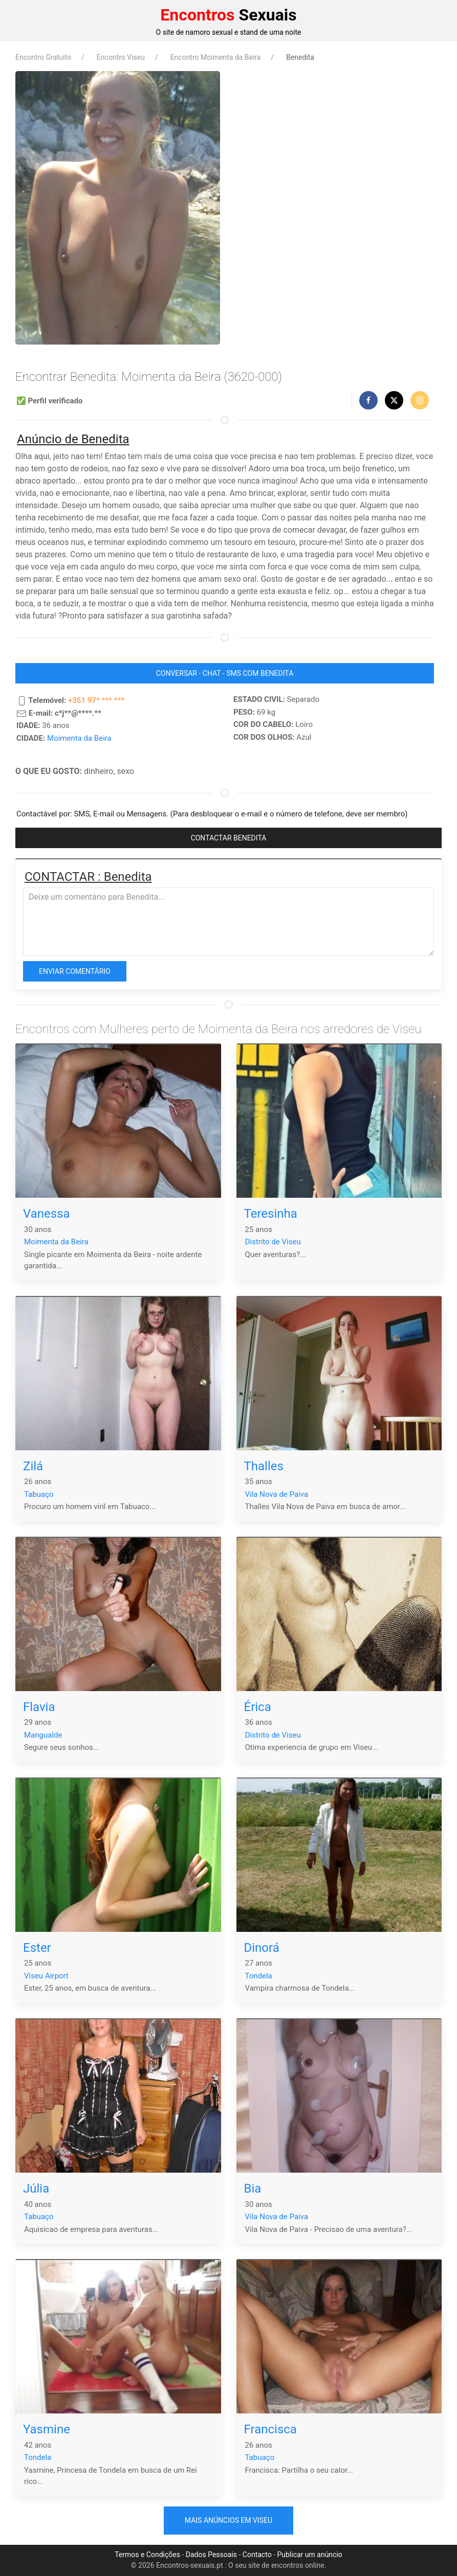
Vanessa (46, 1213)
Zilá (33, 1466)
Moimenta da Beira (79, 738)
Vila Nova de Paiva (277, 1494)
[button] (368, 400)
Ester (37, 1948)
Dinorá (261, 1948)
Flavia (39, 1707)
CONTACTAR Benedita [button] (229, 838)
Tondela (258, 1975)
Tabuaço (39, 1494)
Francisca (270, 2429)
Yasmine (46, 2429)
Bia (253, 2188)
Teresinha (270, 1213)
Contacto (257, 2554)
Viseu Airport (46, 1975)
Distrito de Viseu (273, 1241)
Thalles (264, 1466)
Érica (257, 1707)
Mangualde (43, 1735)
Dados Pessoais (211, 2554)
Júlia (36, 2188)
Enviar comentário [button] (75, 971)
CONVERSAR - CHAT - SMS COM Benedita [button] (225, 673)
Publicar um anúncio (309, 2554)
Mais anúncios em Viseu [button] (228, 2520)
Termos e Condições (147, 2554)
